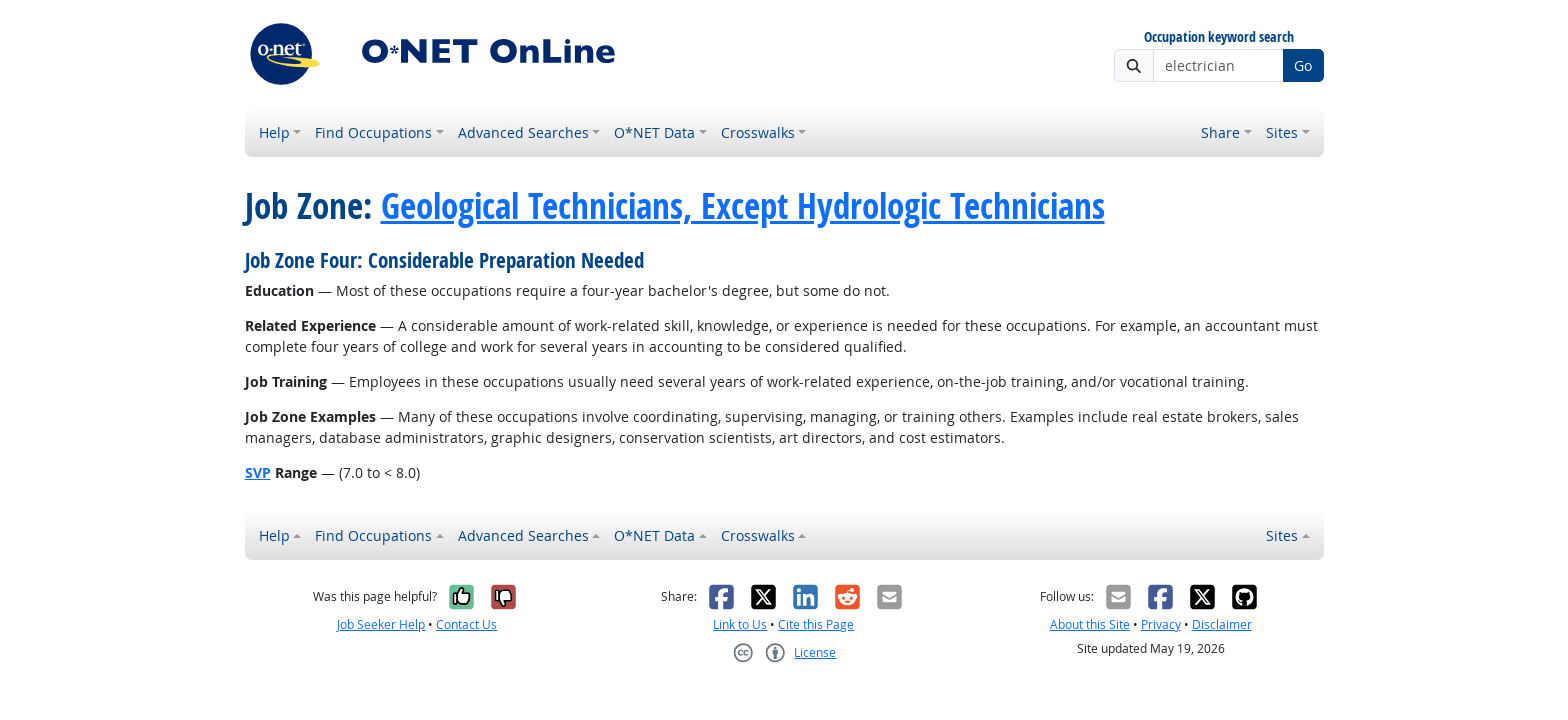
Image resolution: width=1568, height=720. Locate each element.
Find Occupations (373, 132)
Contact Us (466, 624)
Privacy (1161, 624)
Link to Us (740, 624)
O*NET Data (654, 132)
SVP (258, 472)
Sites (1282, 132)
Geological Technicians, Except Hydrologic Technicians (743, 206)
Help (274, 132)
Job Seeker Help (381, 624)
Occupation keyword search (1219, 37)
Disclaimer (1222, 624)
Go (1303, 65)
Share (1220, 132)
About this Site (1090, 624)
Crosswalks (758, 132)
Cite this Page (816, 624)
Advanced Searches (523, 132)
